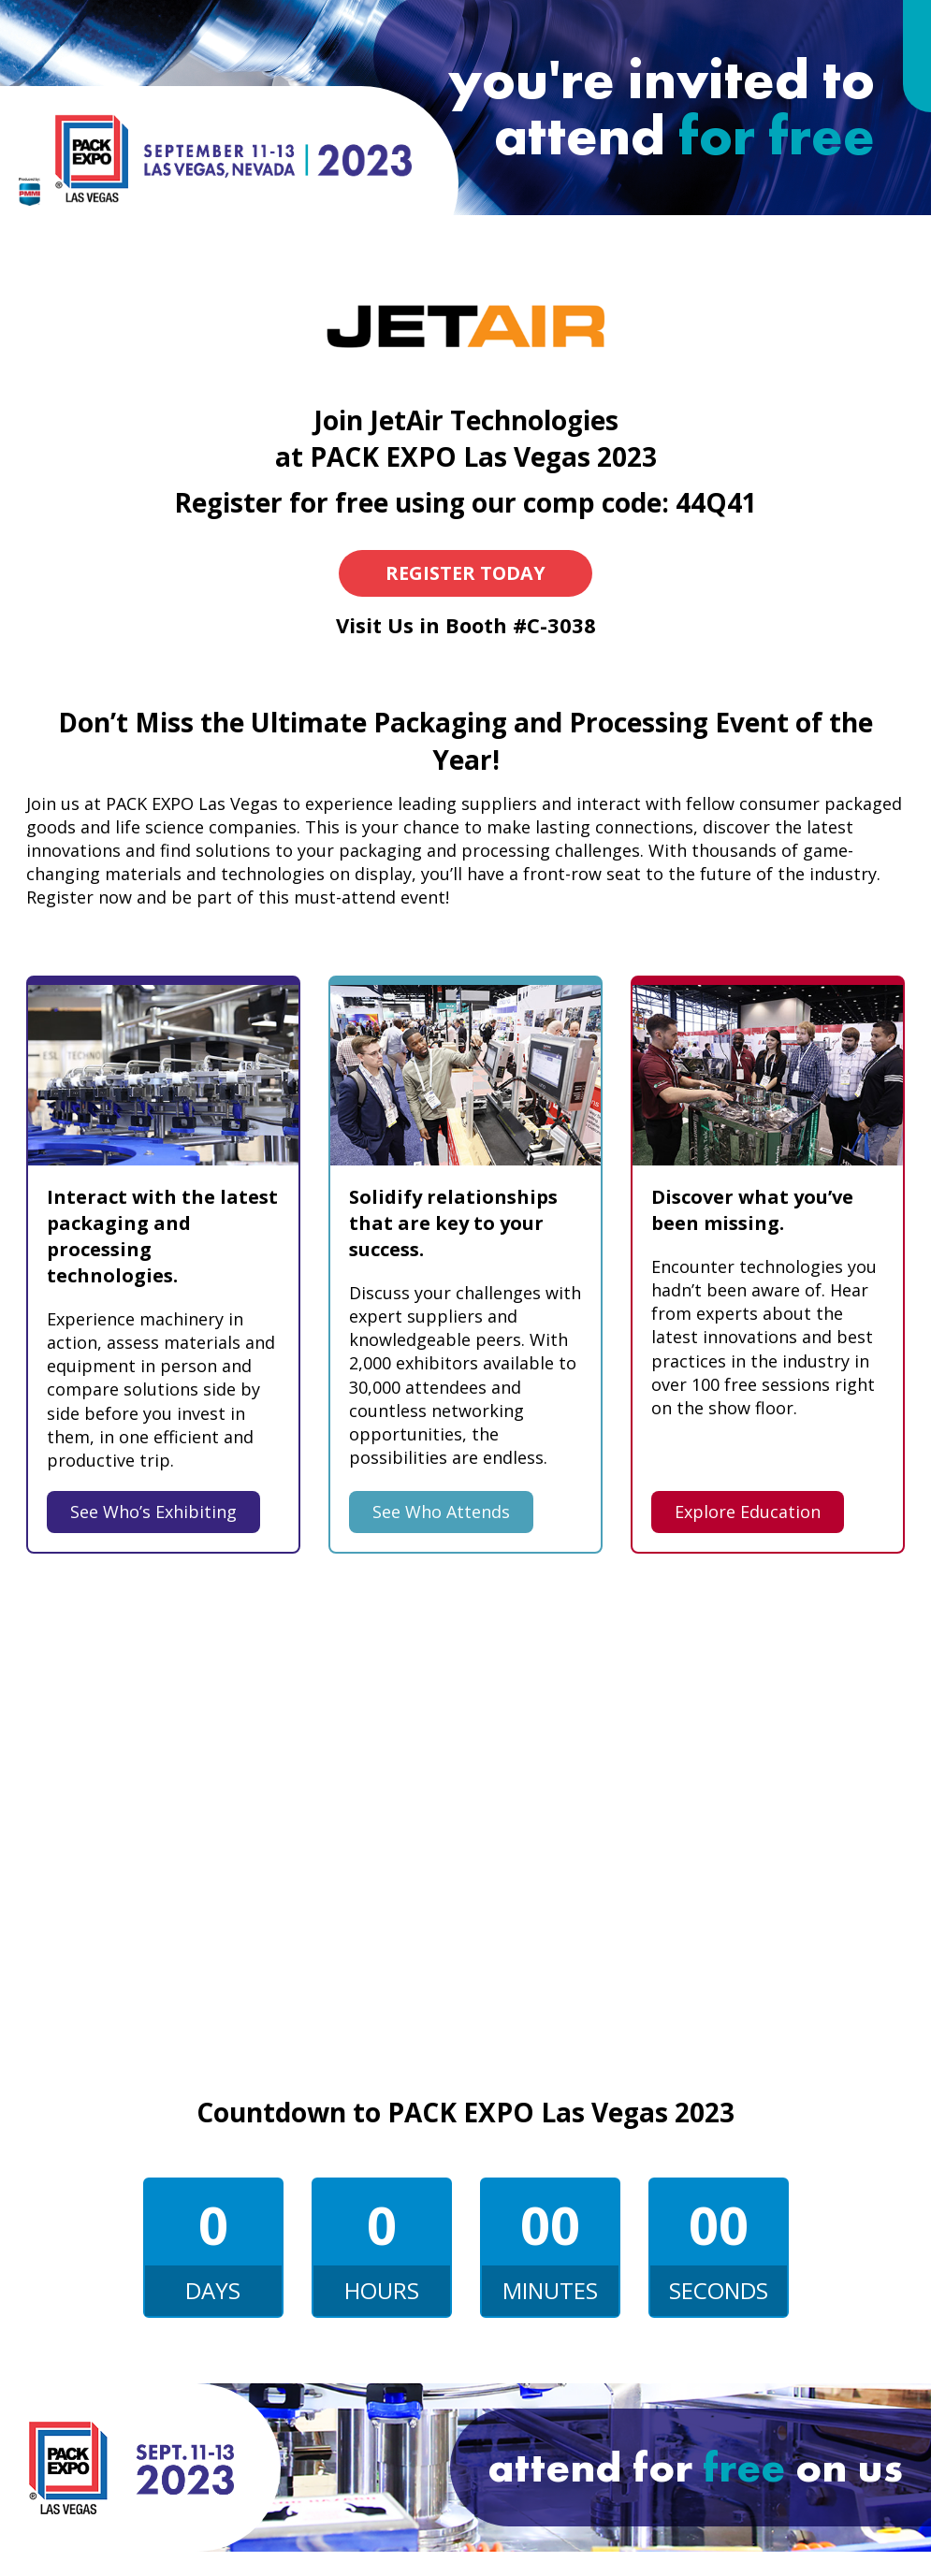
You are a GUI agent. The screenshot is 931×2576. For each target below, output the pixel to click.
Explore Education (748, 1511)
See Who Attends (441, 1511)
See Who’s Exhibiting (153, 1511)
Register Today (465, 573)
